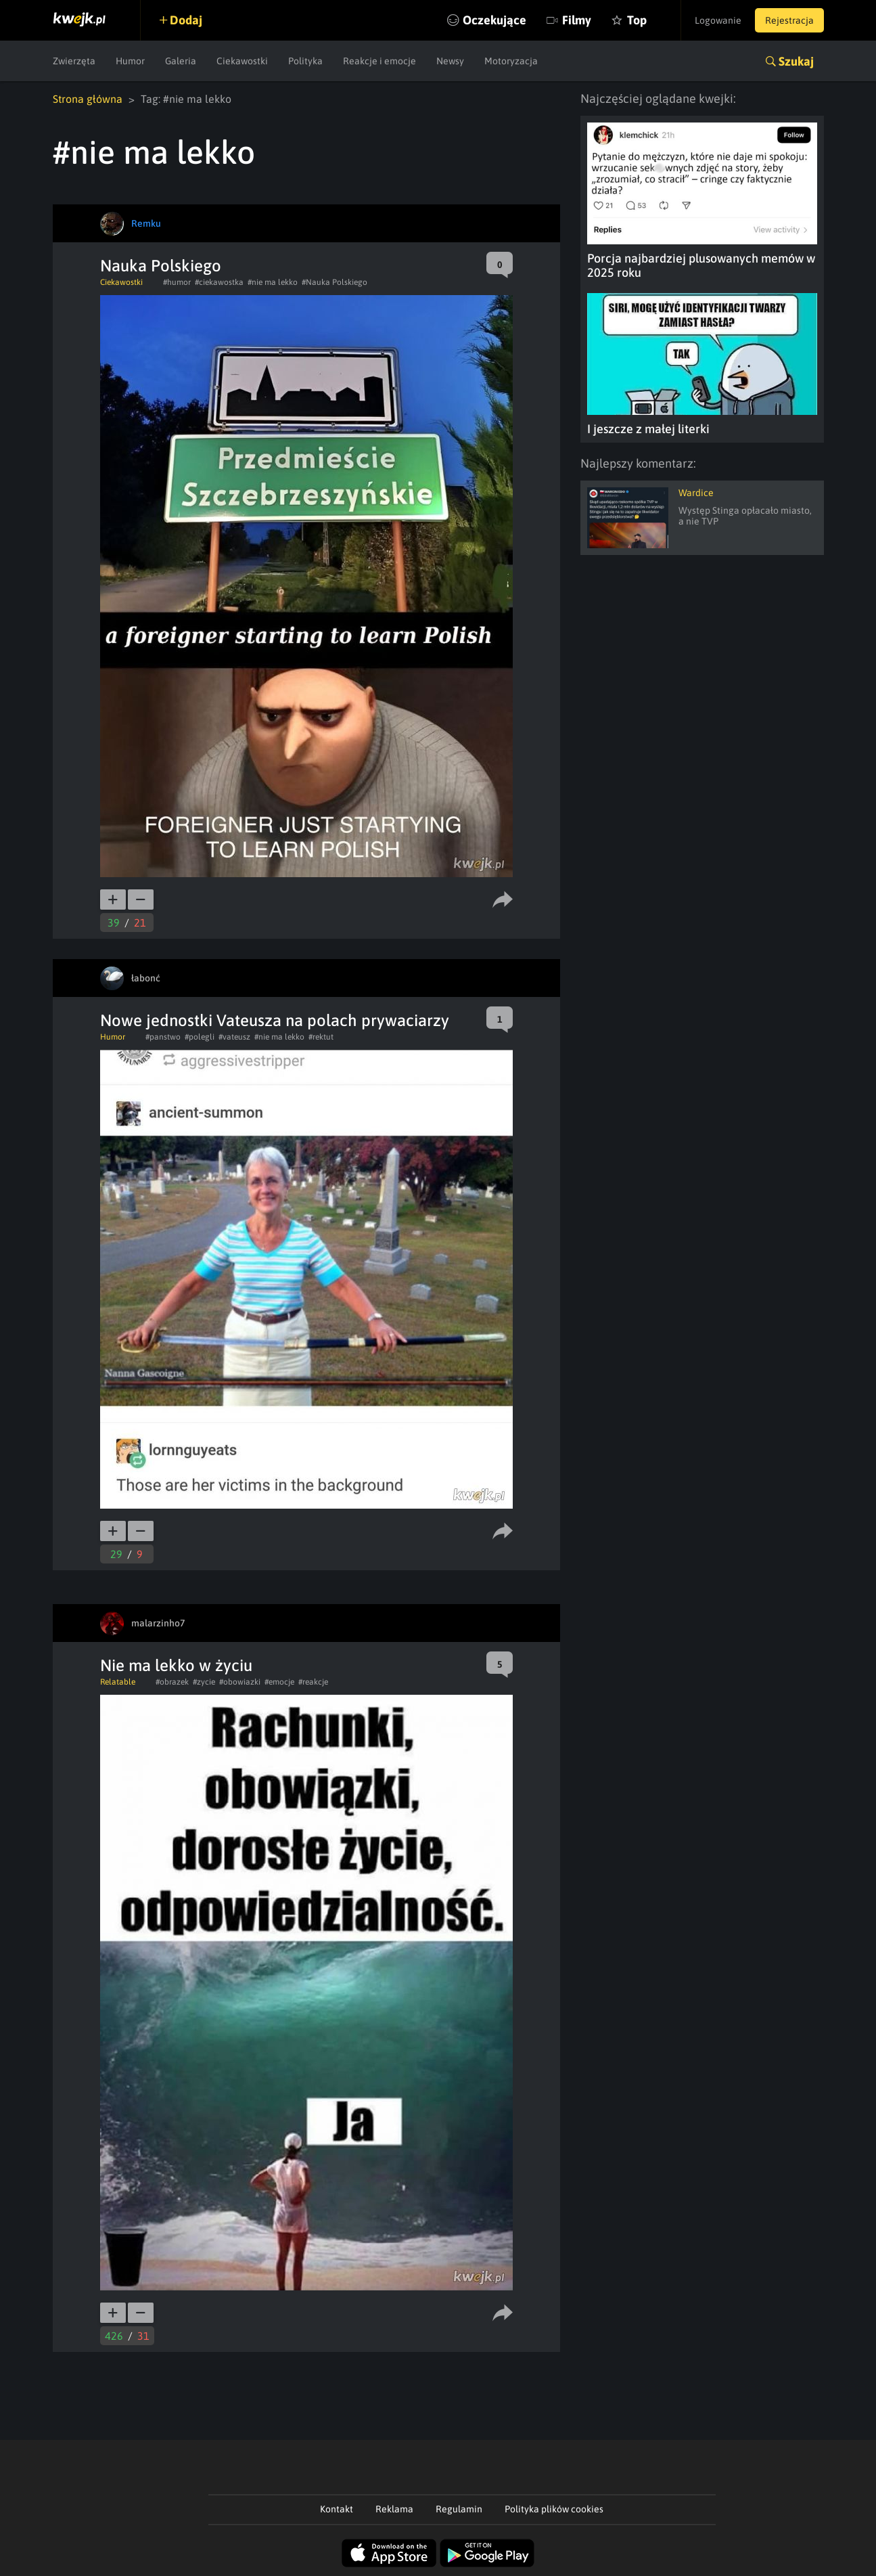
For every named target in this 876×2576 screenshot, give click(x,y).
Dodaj (186, 20)
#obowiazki (239, 1682)
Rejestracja (789, 20)
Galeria (180, 60)
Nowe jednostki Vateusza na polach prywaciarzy (274, 1020)
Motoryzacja (511, 60)
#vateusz (234, 1037)
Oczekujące (494, 20)
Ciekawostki (242, 60)
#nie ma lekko (273, 282)
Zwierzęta (74, 60)
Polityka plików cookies (554, 2509)
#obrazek (172, 1682)
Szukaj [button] (796, 61)
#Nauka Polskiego (334, 282)
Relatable (117, 1682)
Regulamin (459, 2509)
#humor (177, 282)
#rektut (320, 1037)
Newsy (450, 60)
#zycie (204, 1682)
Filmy (576, 20)
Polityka (305, 60)
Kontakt (336, 2509)
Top (637, 20)
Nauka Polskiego (160, 266)
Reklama (394, 2509)
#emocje (279, 1682)
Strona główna (87, 99)
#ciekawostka (219, 282)
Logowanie (718, 20)
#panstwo (163, 1037)
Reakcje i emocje (379, 60)
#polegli (199, 1037)
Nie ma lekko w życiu (176, 1665)
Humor (130, 60)
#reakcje (313, 1682)
